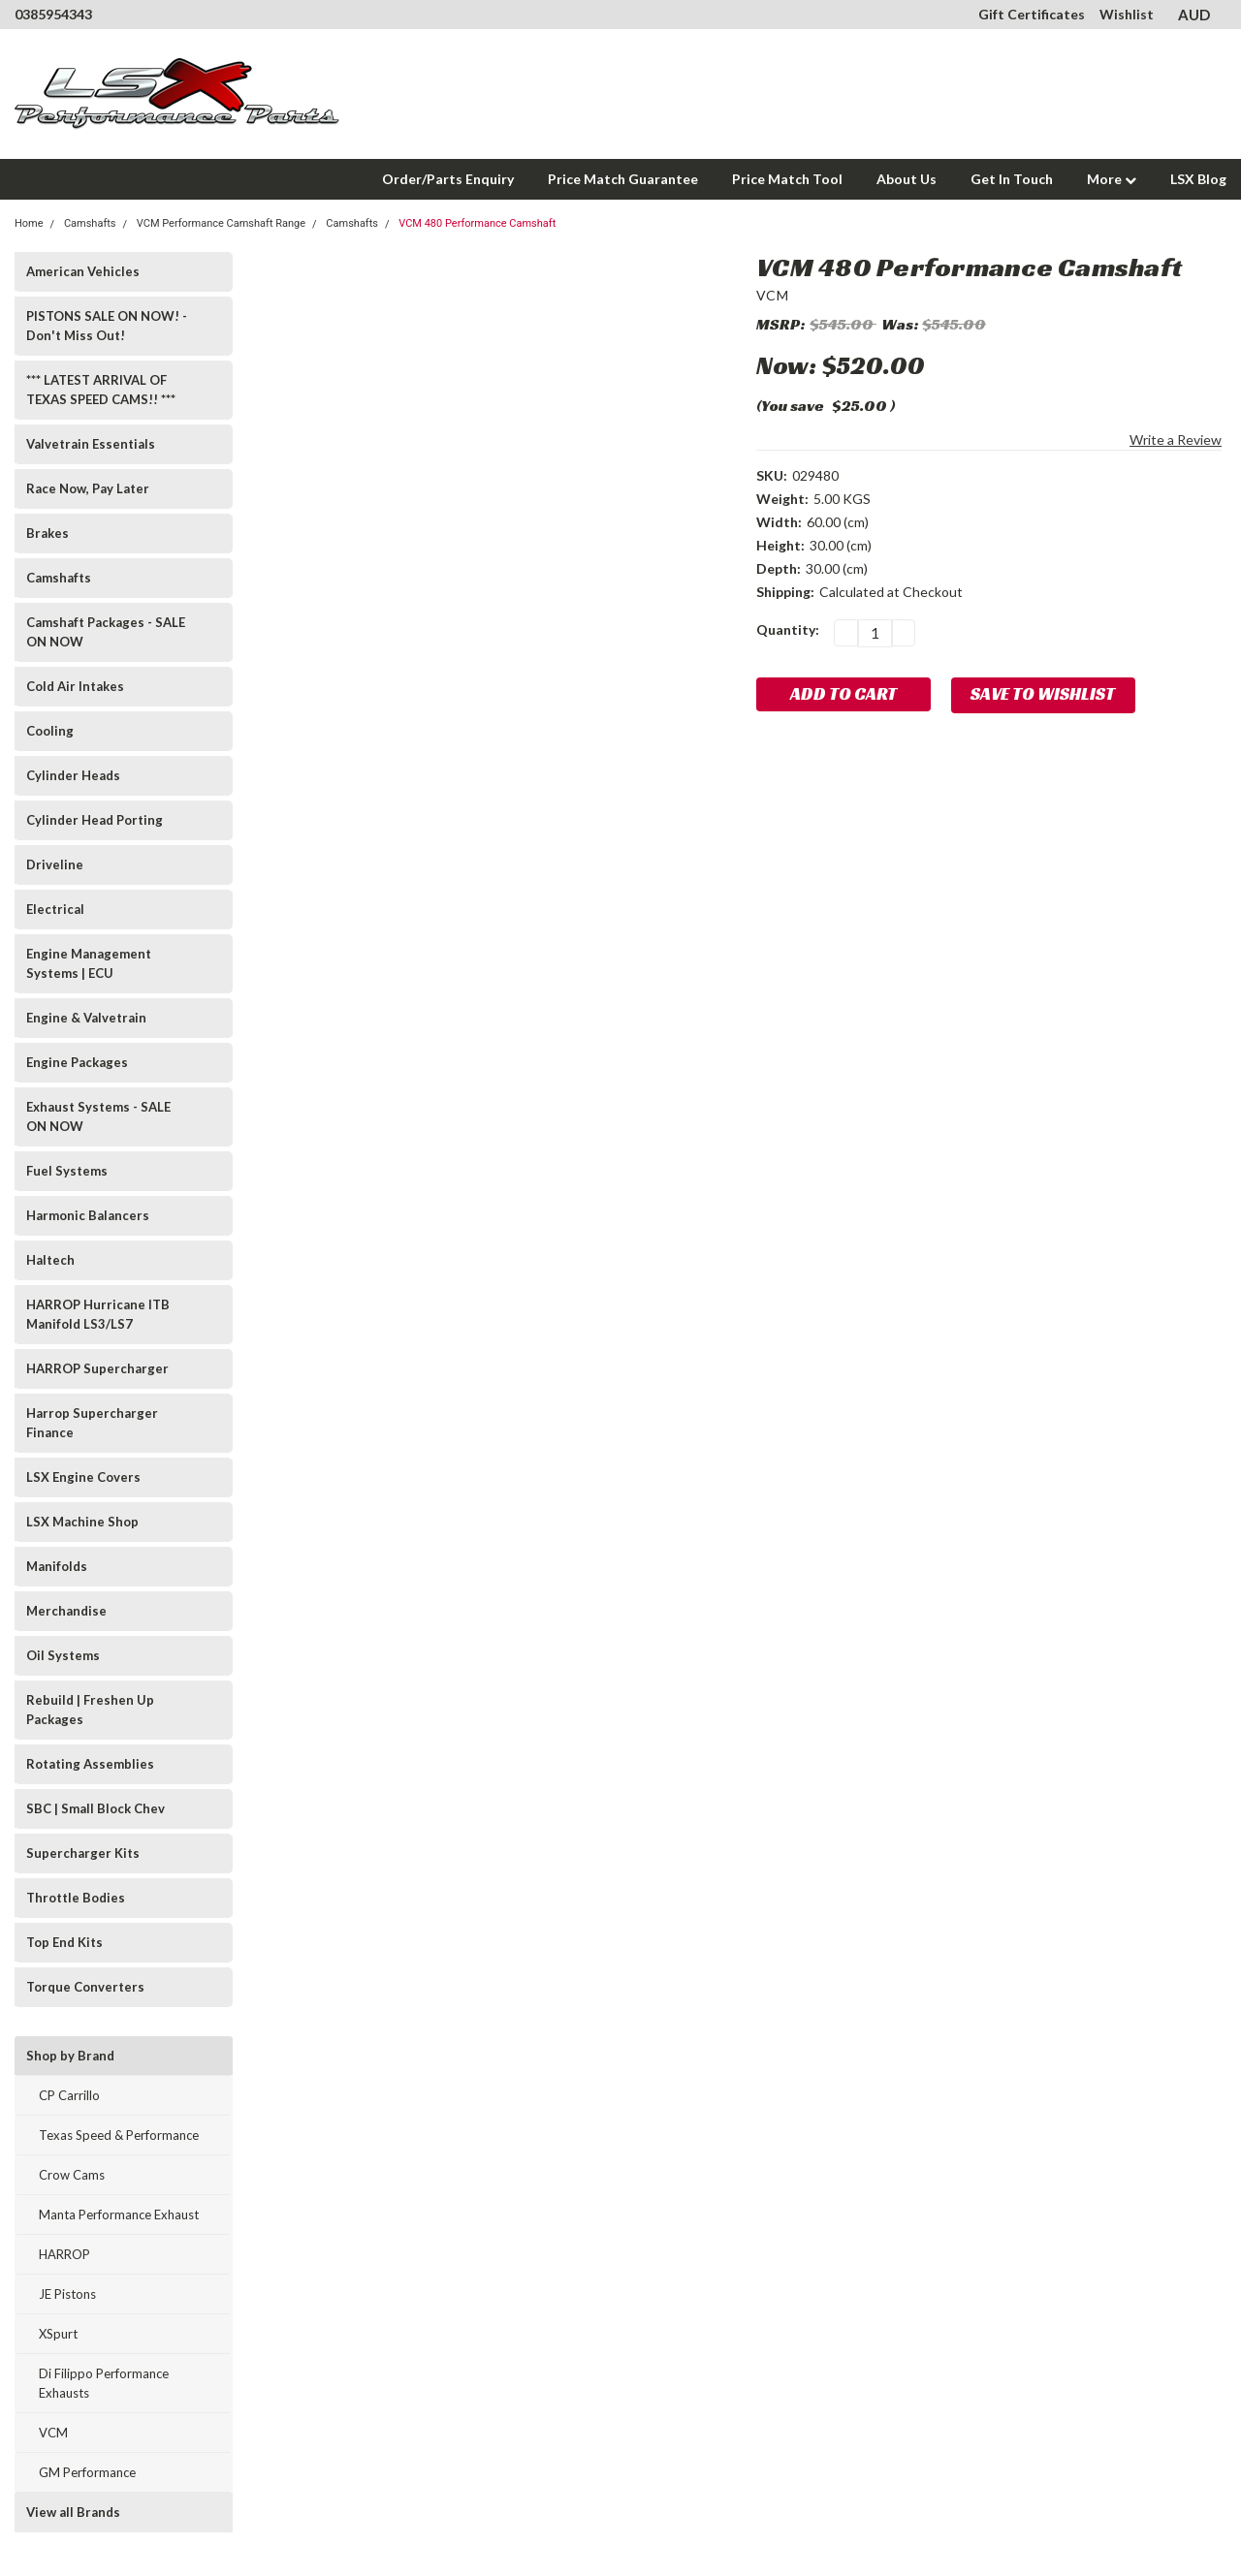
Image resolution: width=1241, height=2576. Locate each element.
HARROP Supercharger (97, 1368)
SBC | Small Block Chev (95, 1808)
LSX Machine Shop (82, 1521)
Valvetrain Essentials (90, 444)
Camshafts (352, 223)
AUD (1201, 14)
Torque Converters (85, 1987)
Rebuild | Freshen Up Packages (90, 1709)
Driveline (54, 864)
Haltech (50, 1260)
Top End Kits (64, 1942)
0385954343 (53, 14)
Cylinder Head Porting (94, 820)
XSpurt (58, 2333)
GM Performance (87, 2472)
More (1111, 179)
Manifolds (56, 1566)
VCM (53, 2432)
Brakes (47, 533)
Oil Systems (63, 1655)
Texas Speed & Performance (119, 2135)
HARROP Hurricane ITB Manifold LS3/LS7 (98, 1314)
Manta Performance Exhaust (119, 2214)
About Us (906, 179)
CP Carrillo (69, 2095)
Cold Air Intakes (75, 686)
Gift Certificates (1031, 14)
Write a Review (1176, 439)
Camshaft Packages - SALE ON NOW (105, 631)
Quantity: (787, 629)
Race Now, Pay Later (87, 488)
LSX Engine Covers (83, 1477)
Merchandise (66, 1610)
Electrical (55, 909)
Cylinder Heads (73, 775)
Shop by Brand (70, 2055)
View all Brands (73, 2512)
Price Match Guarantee (623, 179)
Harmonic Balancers (87, 1215)
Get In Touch (1012, 179)
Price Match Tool (787, 179)
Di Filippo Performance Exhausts (104, 2383)
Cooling (50, 730)
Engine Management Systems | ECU (88, 963)
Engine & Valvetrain (86, 1017)
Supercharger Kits (83, 1853)
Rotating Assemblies (90, 1764)
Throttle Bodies (75, 1897)
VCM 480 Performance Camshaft (477, 223)
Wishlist (1126, 14)
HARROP (64, 2254)
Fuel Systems (67, 1170)
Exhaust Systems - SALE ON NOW (98, 1116)
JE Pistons (67, 2294)
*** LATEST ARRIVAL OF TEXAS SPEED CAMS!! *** (100, 389)
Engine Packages (77, 1062)
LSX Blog (1198, 179)
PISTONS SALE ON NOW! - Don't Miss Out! (106, 325)
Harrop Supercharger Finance (92, 1422)
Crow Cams (72, 2175)
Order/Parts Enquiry (448, 179)
